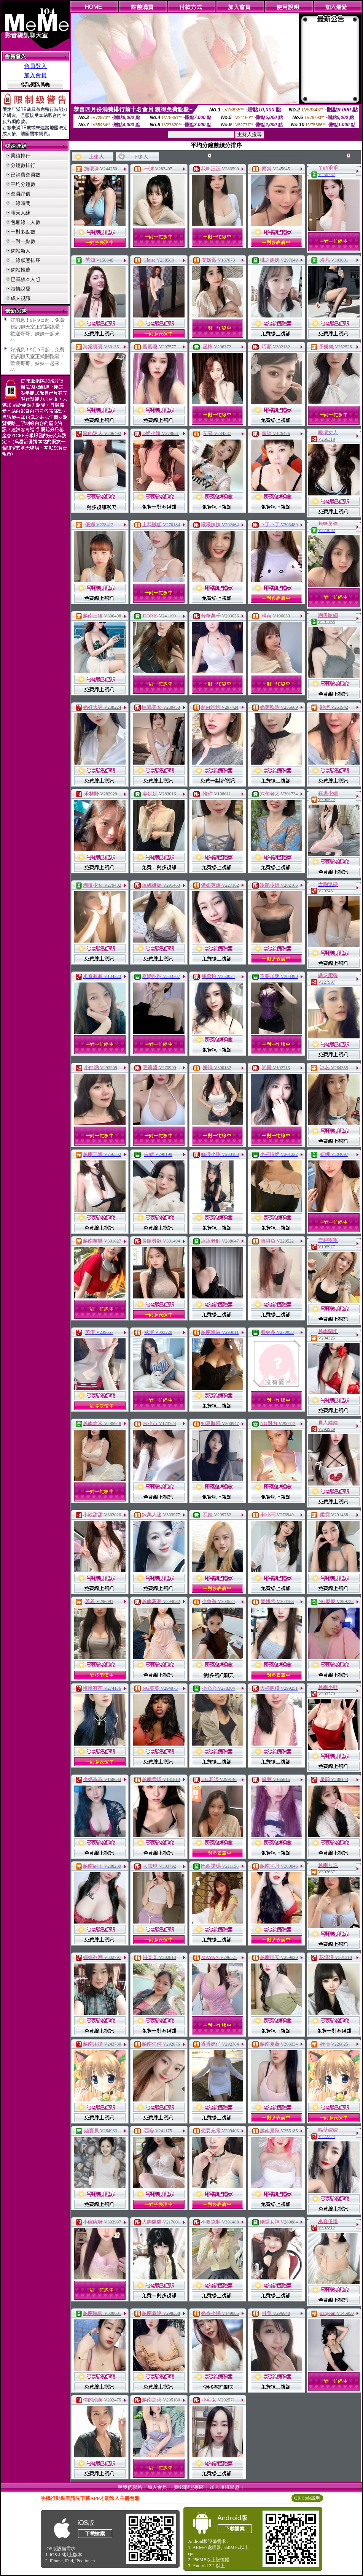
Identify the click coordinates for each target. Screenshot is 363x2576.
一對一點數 (23, 241)
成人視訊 (20, 298)
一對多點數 (23, 232)
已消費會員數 (25, 175)
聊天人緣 (20, 213)
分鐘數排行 (23, 165)
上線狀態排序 (25, 260)
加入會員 (35, 75)
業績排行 (20, 156)
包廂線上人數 (25, 222)
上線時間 (20, 203)
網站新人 (20, 251)
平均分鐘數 (23, 184)
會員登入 (35, 66)
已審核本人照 (25, 279)
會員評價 (20, 194)
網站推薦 (20, 270)
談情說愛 (20, 289)
